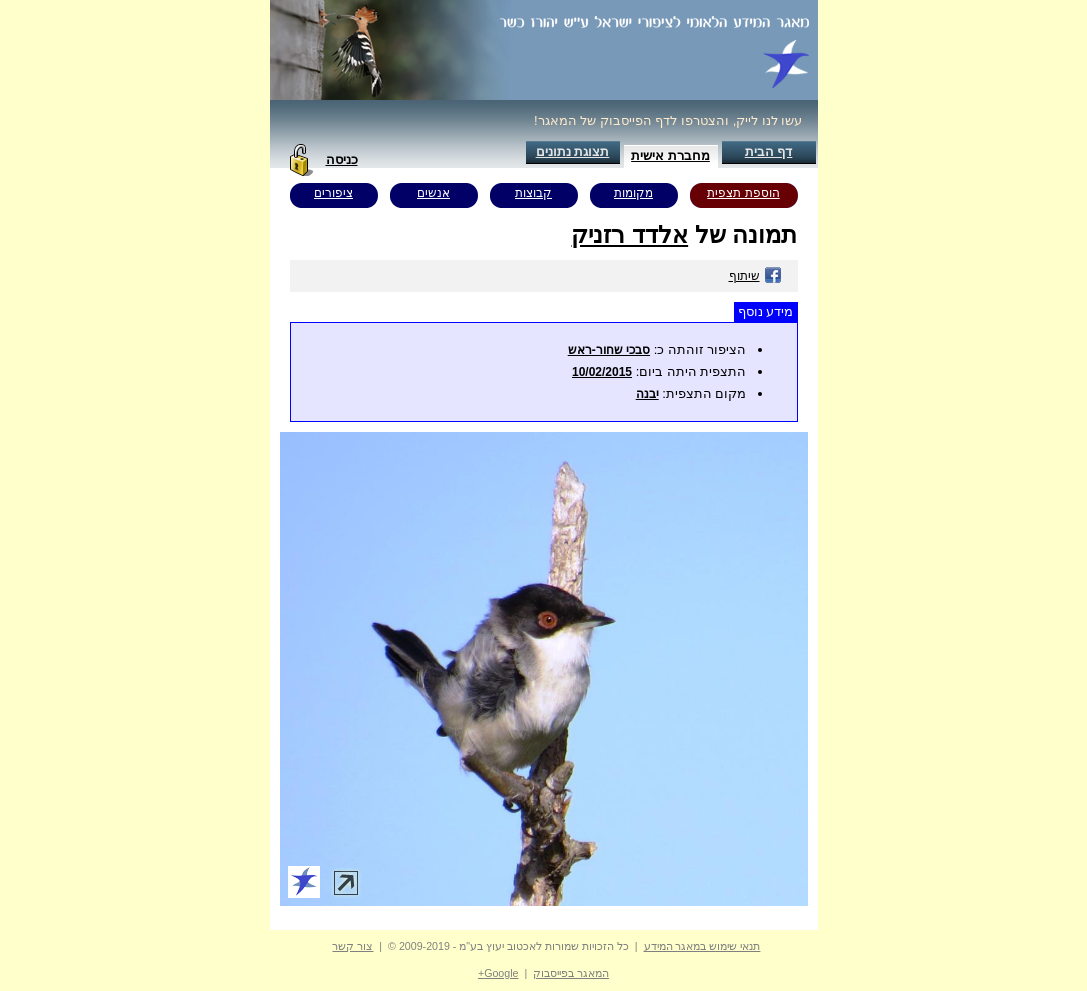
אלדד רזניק (629, 234)
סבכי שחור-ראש (609, 350)
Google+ (498, 973)
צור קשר (352, 946)
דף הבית (769, 151)
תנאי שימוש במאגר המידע (702, 946)
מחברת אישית (670, 155)
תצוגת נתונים (573, 151)
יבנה (647, 394)
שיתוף (755, 276)
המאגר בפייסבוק (571, 973)
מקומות (633, 193)
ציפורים (333, 193)
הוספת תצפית (743, 193)
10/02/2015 (602, 372)
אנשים (433, 193)
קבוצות (533, 193)
